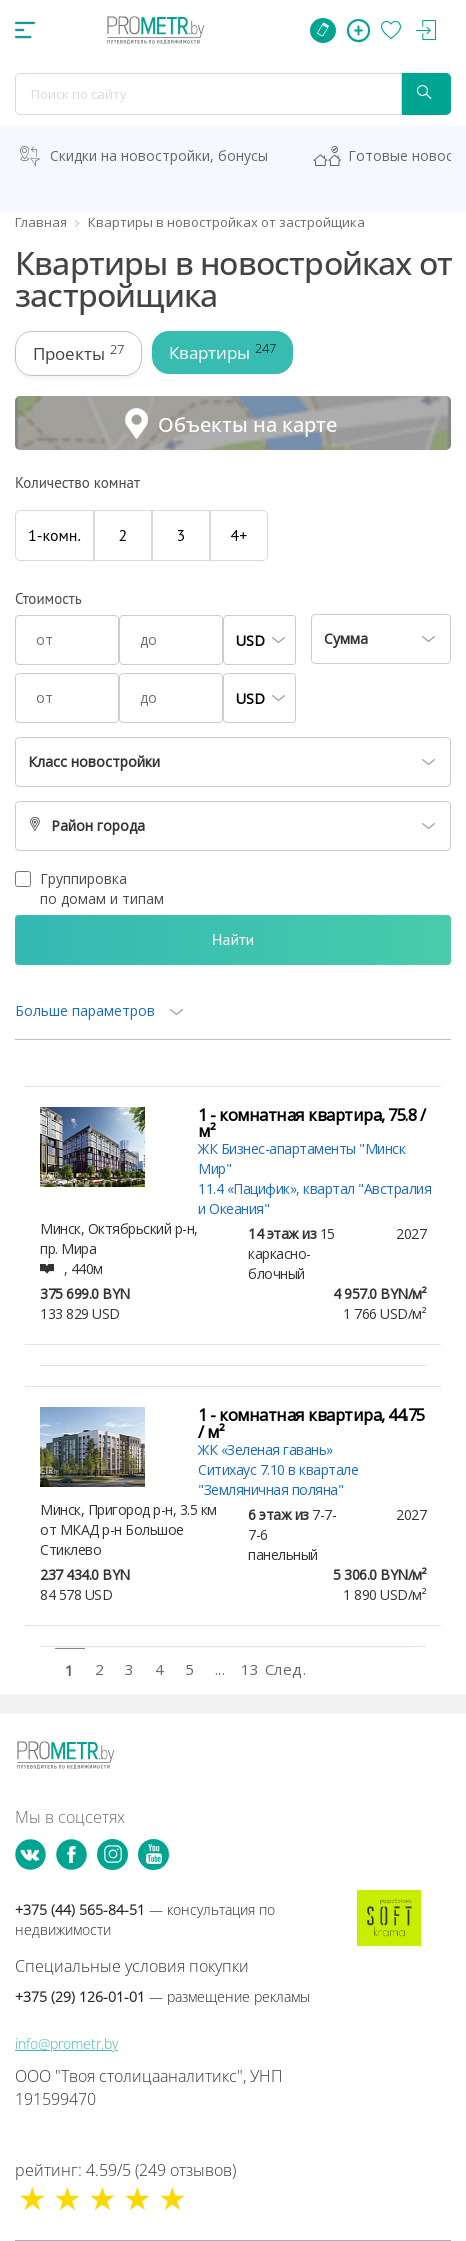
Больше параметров (85, 1010)
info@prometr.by (66, 2043)
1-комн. (54, 535)
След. (280, 1669)
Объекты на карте (247, 424)
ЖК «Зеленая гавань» (265, 1449)
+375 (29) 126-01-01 (162, 1996)
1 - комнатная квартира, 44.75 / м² (311, 1423)
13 (250, 1669)
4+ (239, 535)
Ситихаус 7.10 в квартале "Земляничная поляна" (278, 1479)
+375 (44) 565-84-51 (145, 1919)
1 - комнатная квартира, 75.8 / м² (311, 1123)
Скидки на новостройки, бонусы (159, 155)
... (220, 1669)
